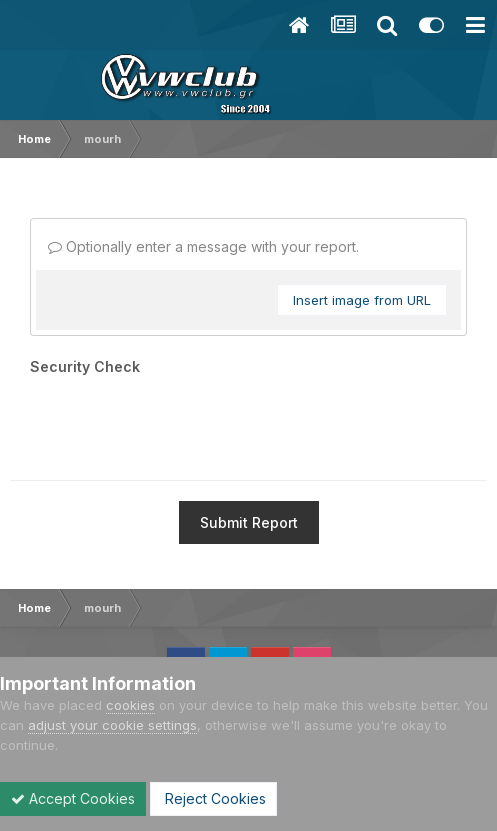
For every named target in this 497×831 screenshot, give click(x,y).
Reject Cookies (213, 798)
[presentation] (182, 421)
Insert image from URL (362, 300)
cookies (130, 705)
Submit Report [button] (249, 522)
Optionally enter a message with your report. (203, 246)
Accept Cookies (73, 798)
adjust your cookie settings (112, 725)
